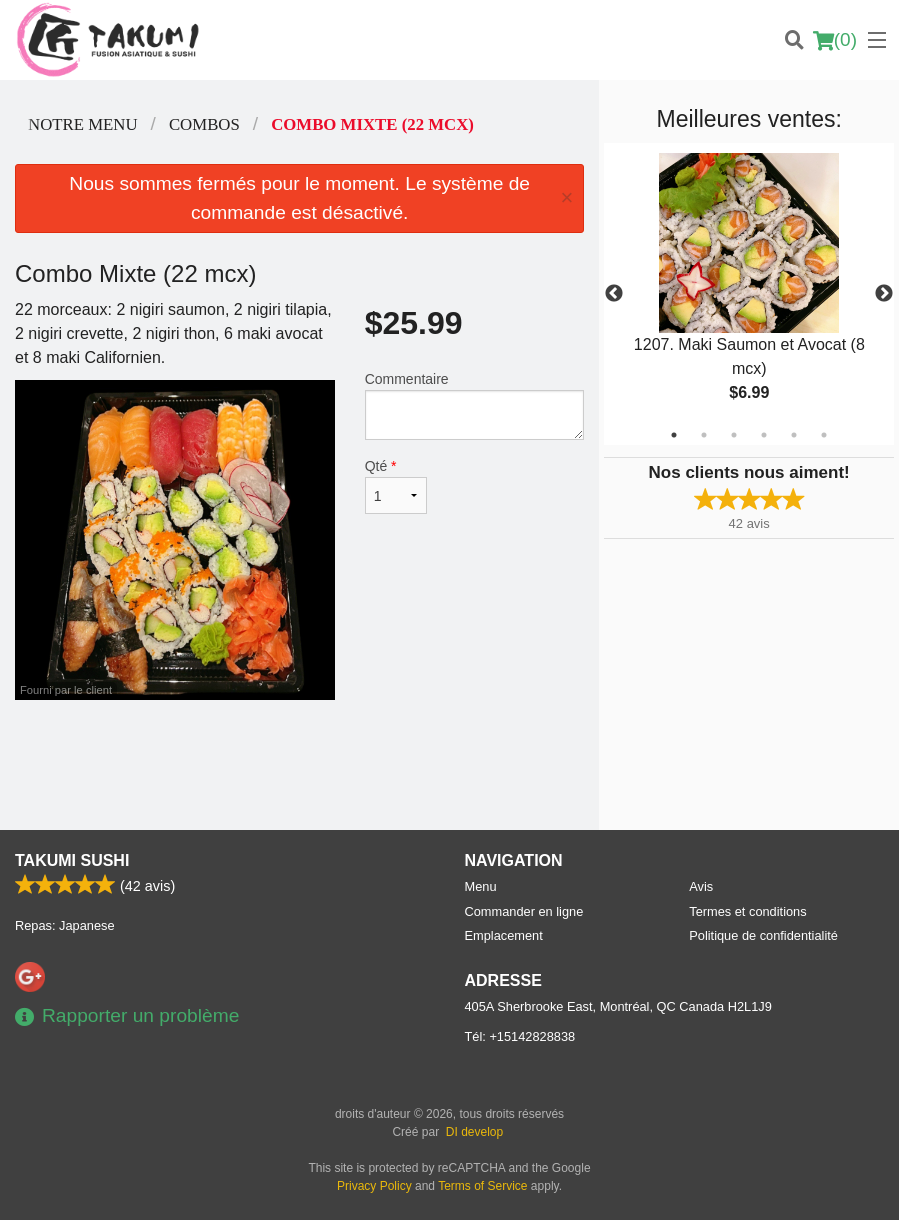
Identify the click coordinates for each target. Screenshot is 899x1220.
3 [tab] (734, 435)
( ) (835, 40)
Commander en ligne (524, 911)
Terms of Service (482, 1186)
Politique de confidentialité (763, 935)
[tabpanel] (749, 294)
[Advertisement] (299, 765)
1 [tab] (674, 435)
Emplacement (504, 935)
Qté (396, 486)
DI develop (474, 1132)
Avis (701, 886)
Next (884, 294)
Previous (614, 294)
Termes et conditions (747, 911)
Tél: (520, 1036)
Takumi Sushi (72, 860)
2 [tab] (704, 435)
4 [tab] (764, 435)
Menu (481, 886)
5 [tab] (794, 435)
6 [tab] (824, 435)
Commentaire (475, 405)
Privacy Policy (374, 1186)
